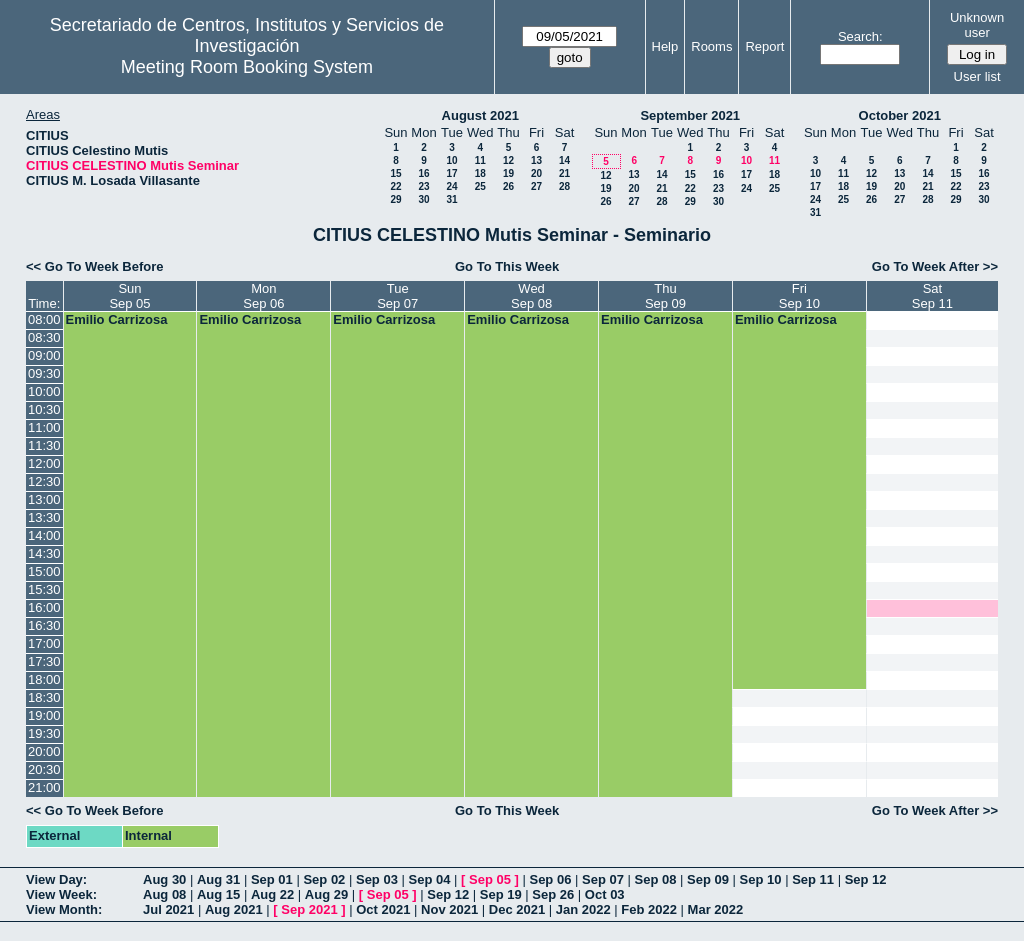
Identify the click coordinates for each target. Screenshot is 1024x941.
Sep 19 (501, 894)
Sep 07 (603, 879)
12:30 (44, 481)
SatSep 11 (932, 296)
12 (508, 160)
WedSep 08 (531, 296)
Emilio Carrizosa (117, 319)
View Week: (61, 894)
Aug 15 (218, 894)
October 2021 (900, 115)
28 (564, 186)
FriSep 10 (799, 296)
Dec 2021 (517, 909)
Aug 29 (326, 894)
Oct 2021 (383, 909)
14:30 (44, 553)
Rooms (711, 46)
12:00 (44, 463)
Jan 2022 (583, 909)
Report (764, 46)
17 (451, 173)
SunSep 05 (129, 296)
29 (395, 199)
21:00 (44, 787)
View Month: (64, 909)
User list (977, 76)
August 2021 (480, 115)
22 (395, 186)
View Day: (56, 879)
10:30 (44, 409)
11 (480, 160)
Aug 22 (272, 894)
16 (423, 173)
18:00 (44, 679)
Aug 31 (218, 879)
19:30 (44, 733)
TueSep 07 (397, 296)
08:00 (44, 319)
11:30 (44, 445)
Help (665, 46)
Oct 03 (605, 894)
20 (536, 173)
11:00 (44, 427)
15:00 (44, 571)
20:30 (44, 769)
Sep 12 (866, 879)
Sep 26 (553, 894)
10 (451, 160)
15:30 (44, 589)
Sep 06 (550, 879)
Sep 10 (761, 879)
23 (423, 186)
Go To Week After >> (935, 266)
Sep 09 (708, 879)
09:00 (44, 355)
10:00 (44, 391)
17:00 (44, 643)
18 (480, 173)
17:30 (44, 661)
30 (423, 199)
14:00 (44, 535)
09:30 (44, 373)
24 (451, 186)
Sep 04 (430, 879)
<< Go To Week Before (95, 266)
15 (395, 173)
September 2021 (690, 115)
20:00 (44, 751)
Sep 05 (490, 879)
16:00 (44, 607)
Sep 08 (656, 879)
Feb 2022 (649, 909)
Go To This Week (507, 266)
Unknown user (977, 25)
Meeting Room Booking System (247, 67)
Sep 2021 (309, 909)
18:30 (44, 697)
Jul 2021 (168, 909)
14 (564, 160)
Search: (860, 36)
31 (451, 199)
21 (564, 173)
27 (536, 186)
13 (536, 160)
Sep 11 (813, 879)
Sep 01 (272, 879)
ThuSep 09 (665, 296)
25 (480, 186)
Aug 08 (164, 894)
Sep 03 (377, 879)
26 (508, 186)
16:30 (44, 625)
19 (508, 173)
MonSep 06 (263, 296)
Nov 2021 (449, 909)
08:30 (44, 337)
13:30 (44, 517)
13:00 (44, 499)
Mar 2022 (716, 909)
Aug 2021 (234, 909)
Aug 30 (164, 879)
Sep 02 (324, 879)
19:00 (44, 715)
